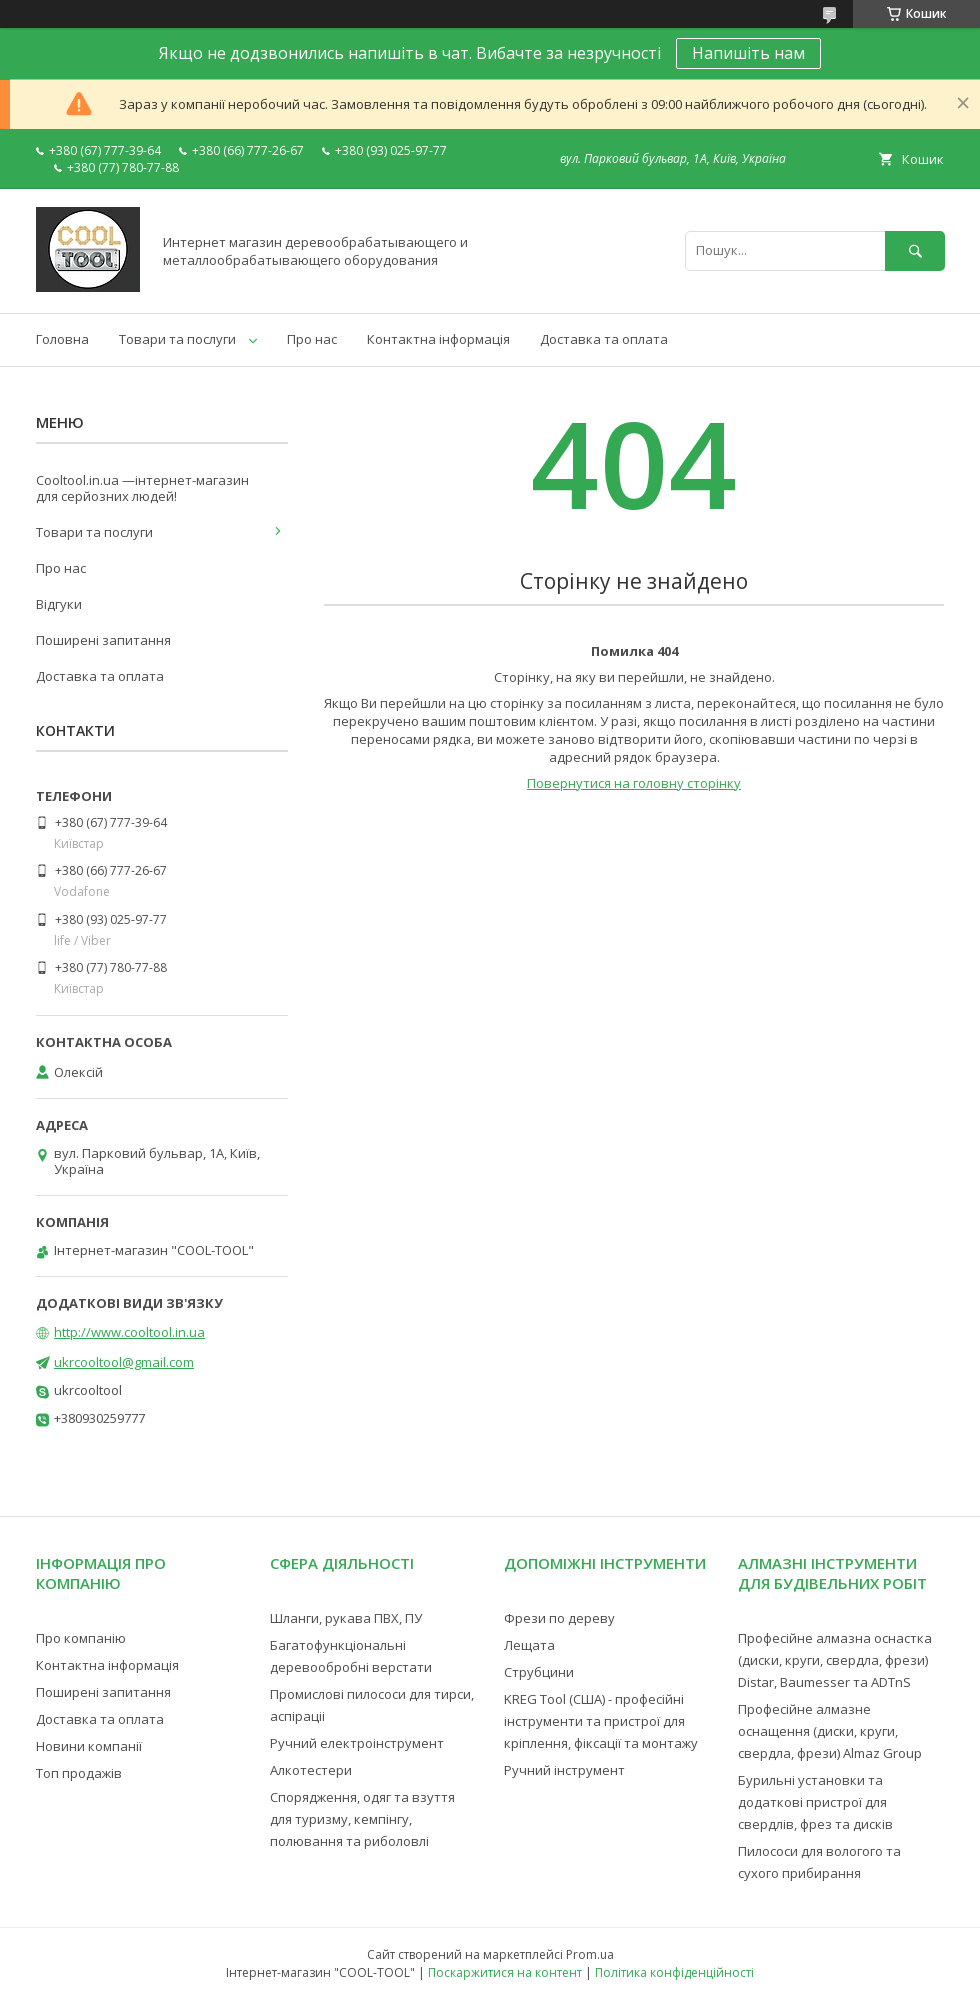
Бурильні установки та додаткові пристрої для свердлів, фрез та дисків (815, 1802)
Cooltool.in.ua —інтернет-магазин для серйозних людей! (142, 488)
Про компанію (81, 1638)
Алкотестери (311, 1770)
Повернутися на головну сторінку (634, 783)
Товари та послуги (177, 339)
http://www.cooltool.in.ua (129, 1332)
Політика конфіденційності (674, 1972)
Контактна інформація (438, 339)
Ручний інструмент (564, 1770)
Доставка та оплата (604, 339)
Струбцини (539, 1672)
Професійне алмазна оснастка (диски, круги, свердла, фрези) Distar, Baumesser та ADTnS (835, 1660)
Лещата (529, 1645)
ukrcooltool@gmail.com (124, 1362)
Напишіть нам (748, 53)
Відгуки (59, 604)
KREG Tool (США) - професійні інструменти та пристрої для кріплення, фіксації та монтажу (601, 1721)
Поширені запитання (103, 640)
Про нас (312, 339)
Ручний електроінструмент (357, 1743)
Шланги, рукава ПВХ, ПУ (346, 1618)
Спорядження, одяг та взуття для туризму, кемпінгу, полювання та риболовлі (362, 1819)
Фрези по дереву (559, 1618)
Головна (62, 339)
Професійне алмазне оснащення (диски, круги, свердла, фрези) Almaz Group (830, 1731)
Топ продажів (79, 1773)
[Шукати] (915, 250)
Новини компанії (89, 1746)
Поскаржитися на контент (505, 1972)
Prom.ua (590, 1954)
